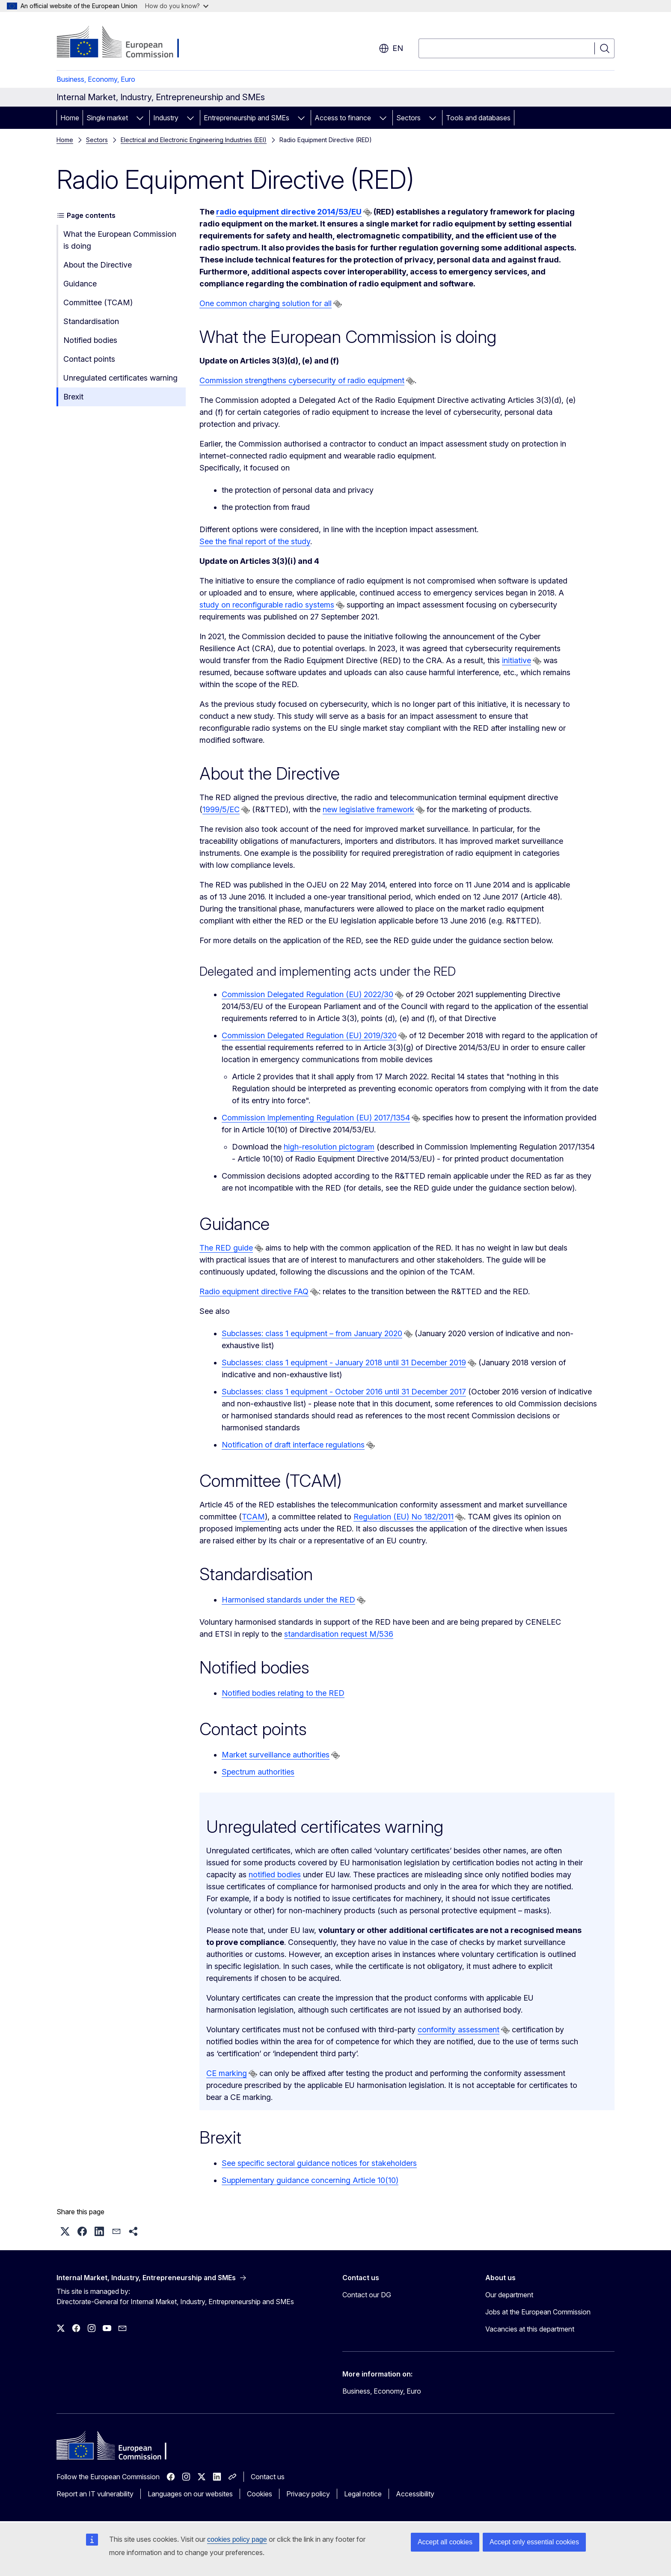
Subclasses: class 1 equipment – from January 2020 (312, 1333)
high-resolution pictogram (329, 1146)
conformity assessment (458, 2029)
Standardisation (91, 321)
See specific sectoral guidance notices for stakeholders (319, 2163)
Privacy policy (308, 2494)
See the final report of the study (254, 541)
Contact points (89, 358)
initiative (516, 660)
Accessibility (415, 2494)
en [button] (391, 48)
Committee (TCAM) (98, 302)
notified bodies (275, 1874)
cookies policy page (237, 2539)
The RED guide (226, 1247)
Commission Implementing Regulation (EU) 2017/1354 (316, 1117)
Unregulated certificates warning (120, 377)
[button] (65, 2231)
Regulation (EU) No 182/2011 (403, 1516)
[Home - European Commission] (125, 43)
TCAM (253, 1516)
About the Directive (97, 264)
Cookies (259, 2494)
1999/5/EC (221, 809)
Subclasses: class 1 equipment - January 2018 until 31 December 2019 (344, 1362)
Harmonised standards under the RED (288, 1599)
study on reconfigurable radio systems (266, 604)
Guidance (80, 283)
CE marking (226, 2073)
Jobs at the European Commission (538, 2312)
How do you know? (176, 5)
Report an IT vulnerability (95, 2494)
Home (69, 117)
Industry (165, 117)
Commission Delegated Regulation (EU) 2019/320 (309, 1035)
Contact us (268, 2476)
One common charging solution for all (265, 303)
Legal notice (363, 2494)
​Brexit (73, 396)
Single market (107, 117)
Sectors (408, 117)
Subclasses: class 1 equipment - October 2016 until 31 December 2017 (344, 1391)
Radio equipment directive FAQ (254, 1291)
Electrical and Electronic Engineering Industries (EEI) (194, 139)
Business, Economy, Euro (95, 79)
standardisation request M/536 (338, 1633)
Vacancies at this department (529, 2329)
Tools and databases (478, 117)
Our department (509, 2294)
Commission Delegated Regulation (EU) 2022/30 (307, 994)
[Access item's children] (140, 118)
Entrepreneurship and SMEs (246, 117)
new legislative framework (368, 809)
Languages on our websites (190, 2494)
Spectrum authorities (258, 1771)
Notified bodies (90, 340)
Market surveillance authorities (276, 1754)
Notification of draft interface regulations (293, 1444)
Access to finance (343, 117)
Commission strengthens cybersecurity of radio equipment (301, 380)
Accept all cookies (445, 2542)
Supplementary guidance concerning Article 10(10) (310, 2180)
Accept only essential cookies (534, 2542)
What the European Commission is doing (119, 239)
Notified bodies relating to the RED (283, 1693)
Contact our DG (366, 2294)
